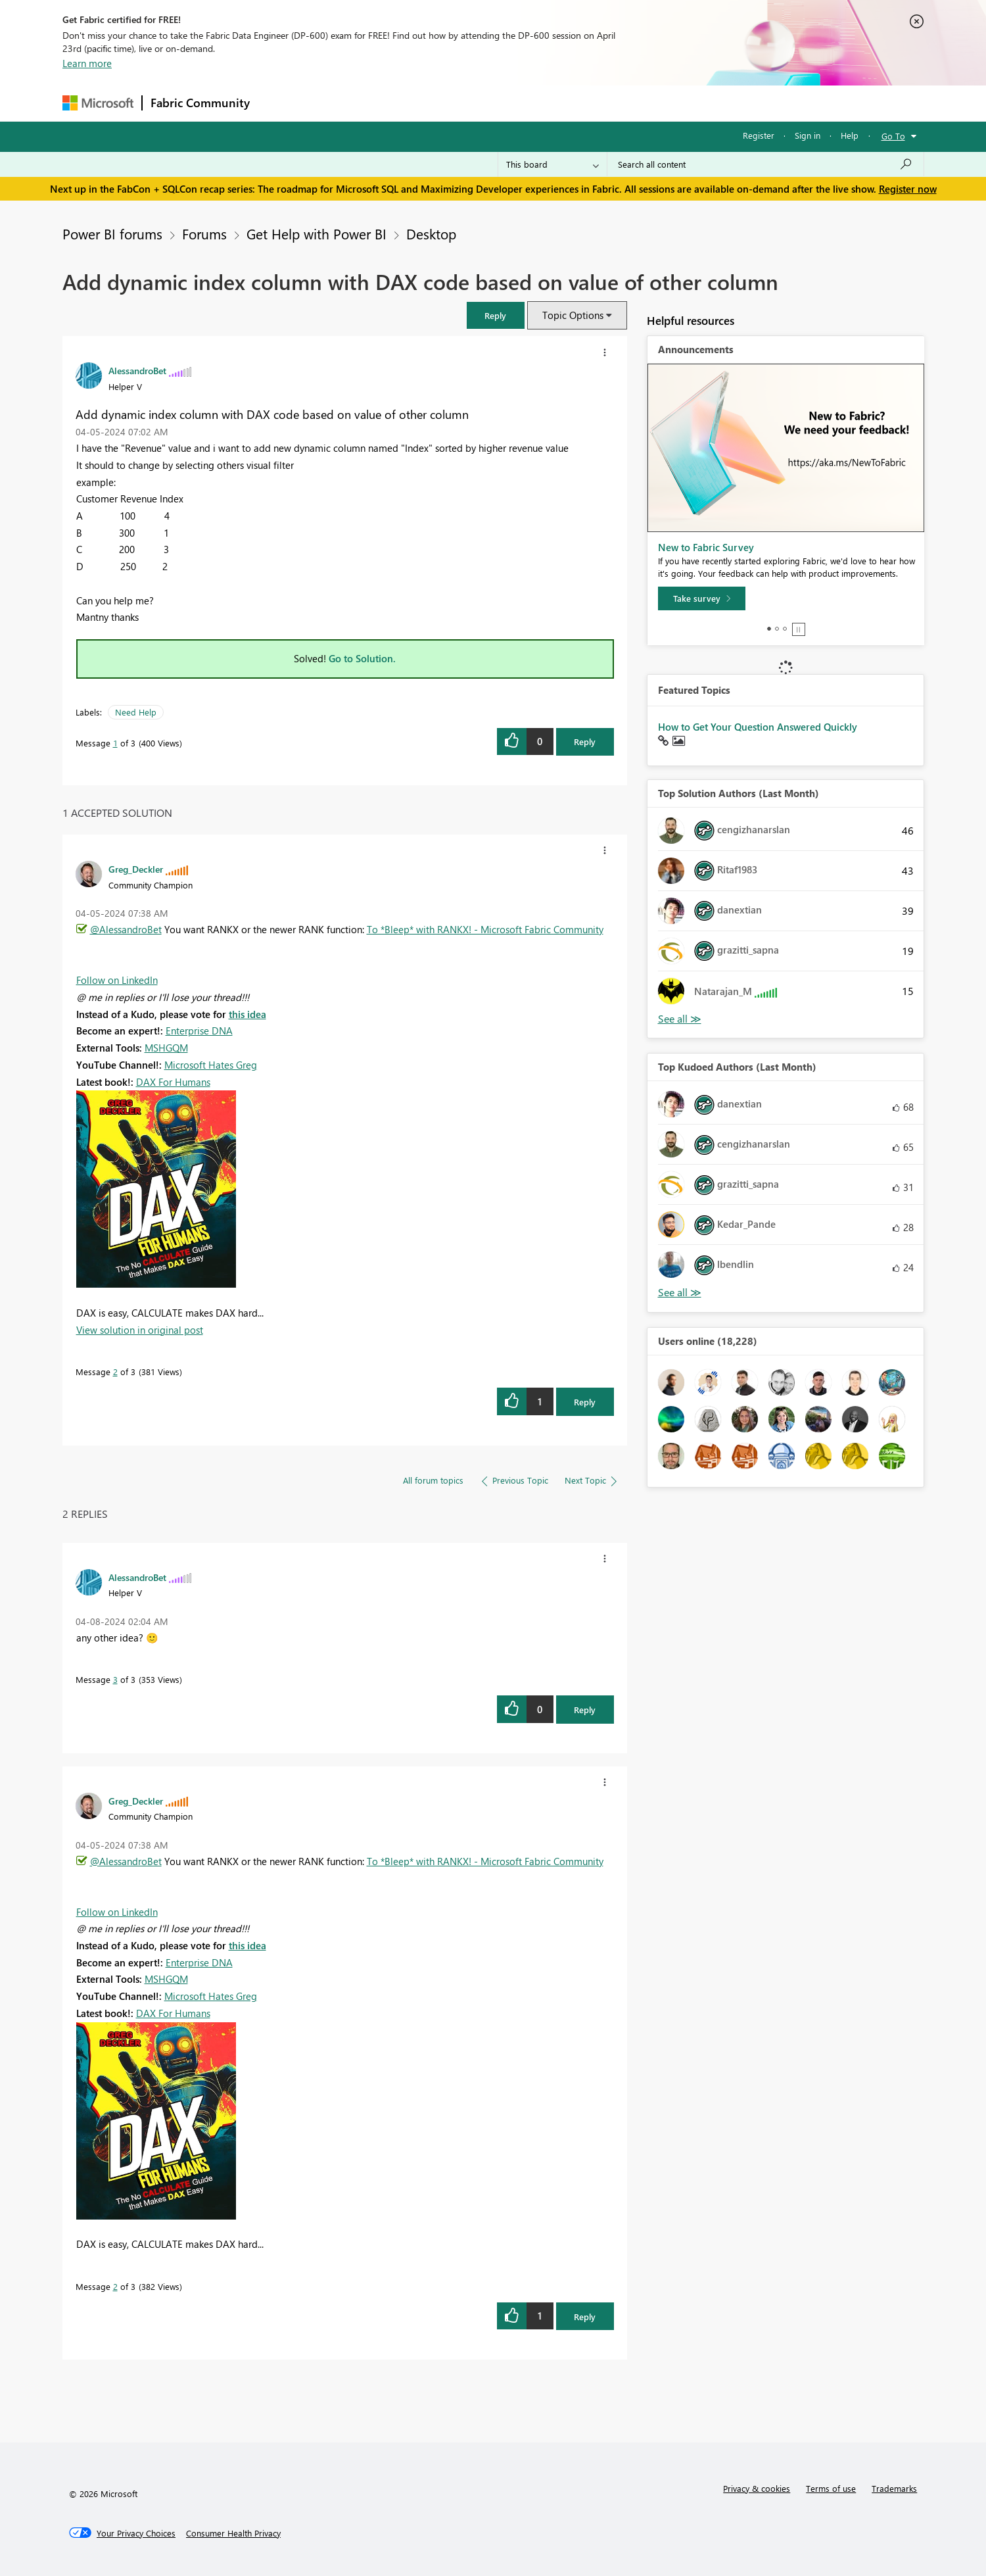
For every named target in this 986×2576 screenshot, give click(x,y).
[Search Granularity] (552, 164)
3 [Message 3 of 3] (115, 1679)
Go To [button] (893, 135)
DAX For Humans (173, 1081)
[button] (496, 315)
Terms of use (831, 2488)
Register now (908, 188)
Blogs (508, 103)
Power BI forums (112, 233)
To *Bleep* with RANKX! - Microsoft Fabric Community (485, 929)
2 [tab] (777, 628)
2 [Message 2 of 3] (115, 1371)
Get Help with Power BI (316, 233)
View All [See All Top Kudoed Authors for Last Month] (679, 1292)
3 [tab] (784, 628)
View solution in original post (139, 1329)
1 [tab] (769, 628)
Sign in (807, 135)
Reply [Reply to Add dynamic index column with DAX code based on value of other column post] (585, 741)
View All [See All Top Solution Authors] (679, 1019)
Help (849, 135)
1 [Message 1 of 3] (115, 742)
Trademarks (894, 2488)
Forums (280, 103)
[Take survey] (701, 598)
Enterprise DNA (199, 1030)
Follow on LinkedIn (117, 979)
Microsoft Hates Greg (210, 1064)
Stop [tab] (798, 629)
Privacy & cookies (756, 2488)
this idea (247, 1014)
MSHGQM (166, 1047)
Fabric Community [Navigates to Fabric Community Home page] (200, 102)
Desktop (431, 233)
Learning (559, 103)
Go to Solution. (362, 658)
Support (614, 103)
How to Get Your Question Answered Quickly (757, 726)
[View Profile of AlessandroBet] (137, 370)
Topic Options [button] (572, 315)
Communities (450, 103)
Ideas (391, 103)
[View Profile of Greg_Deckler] (135, 868)
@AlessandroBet (126, 929)
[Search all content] (765, 164)
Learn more (87, 63)
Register (758, 135)
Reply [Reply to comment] (585, 1401)
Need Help (135, 712)
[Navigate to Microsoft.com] (97, 102)
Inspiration (337, 103)
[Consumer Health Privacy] (233, 2533)
